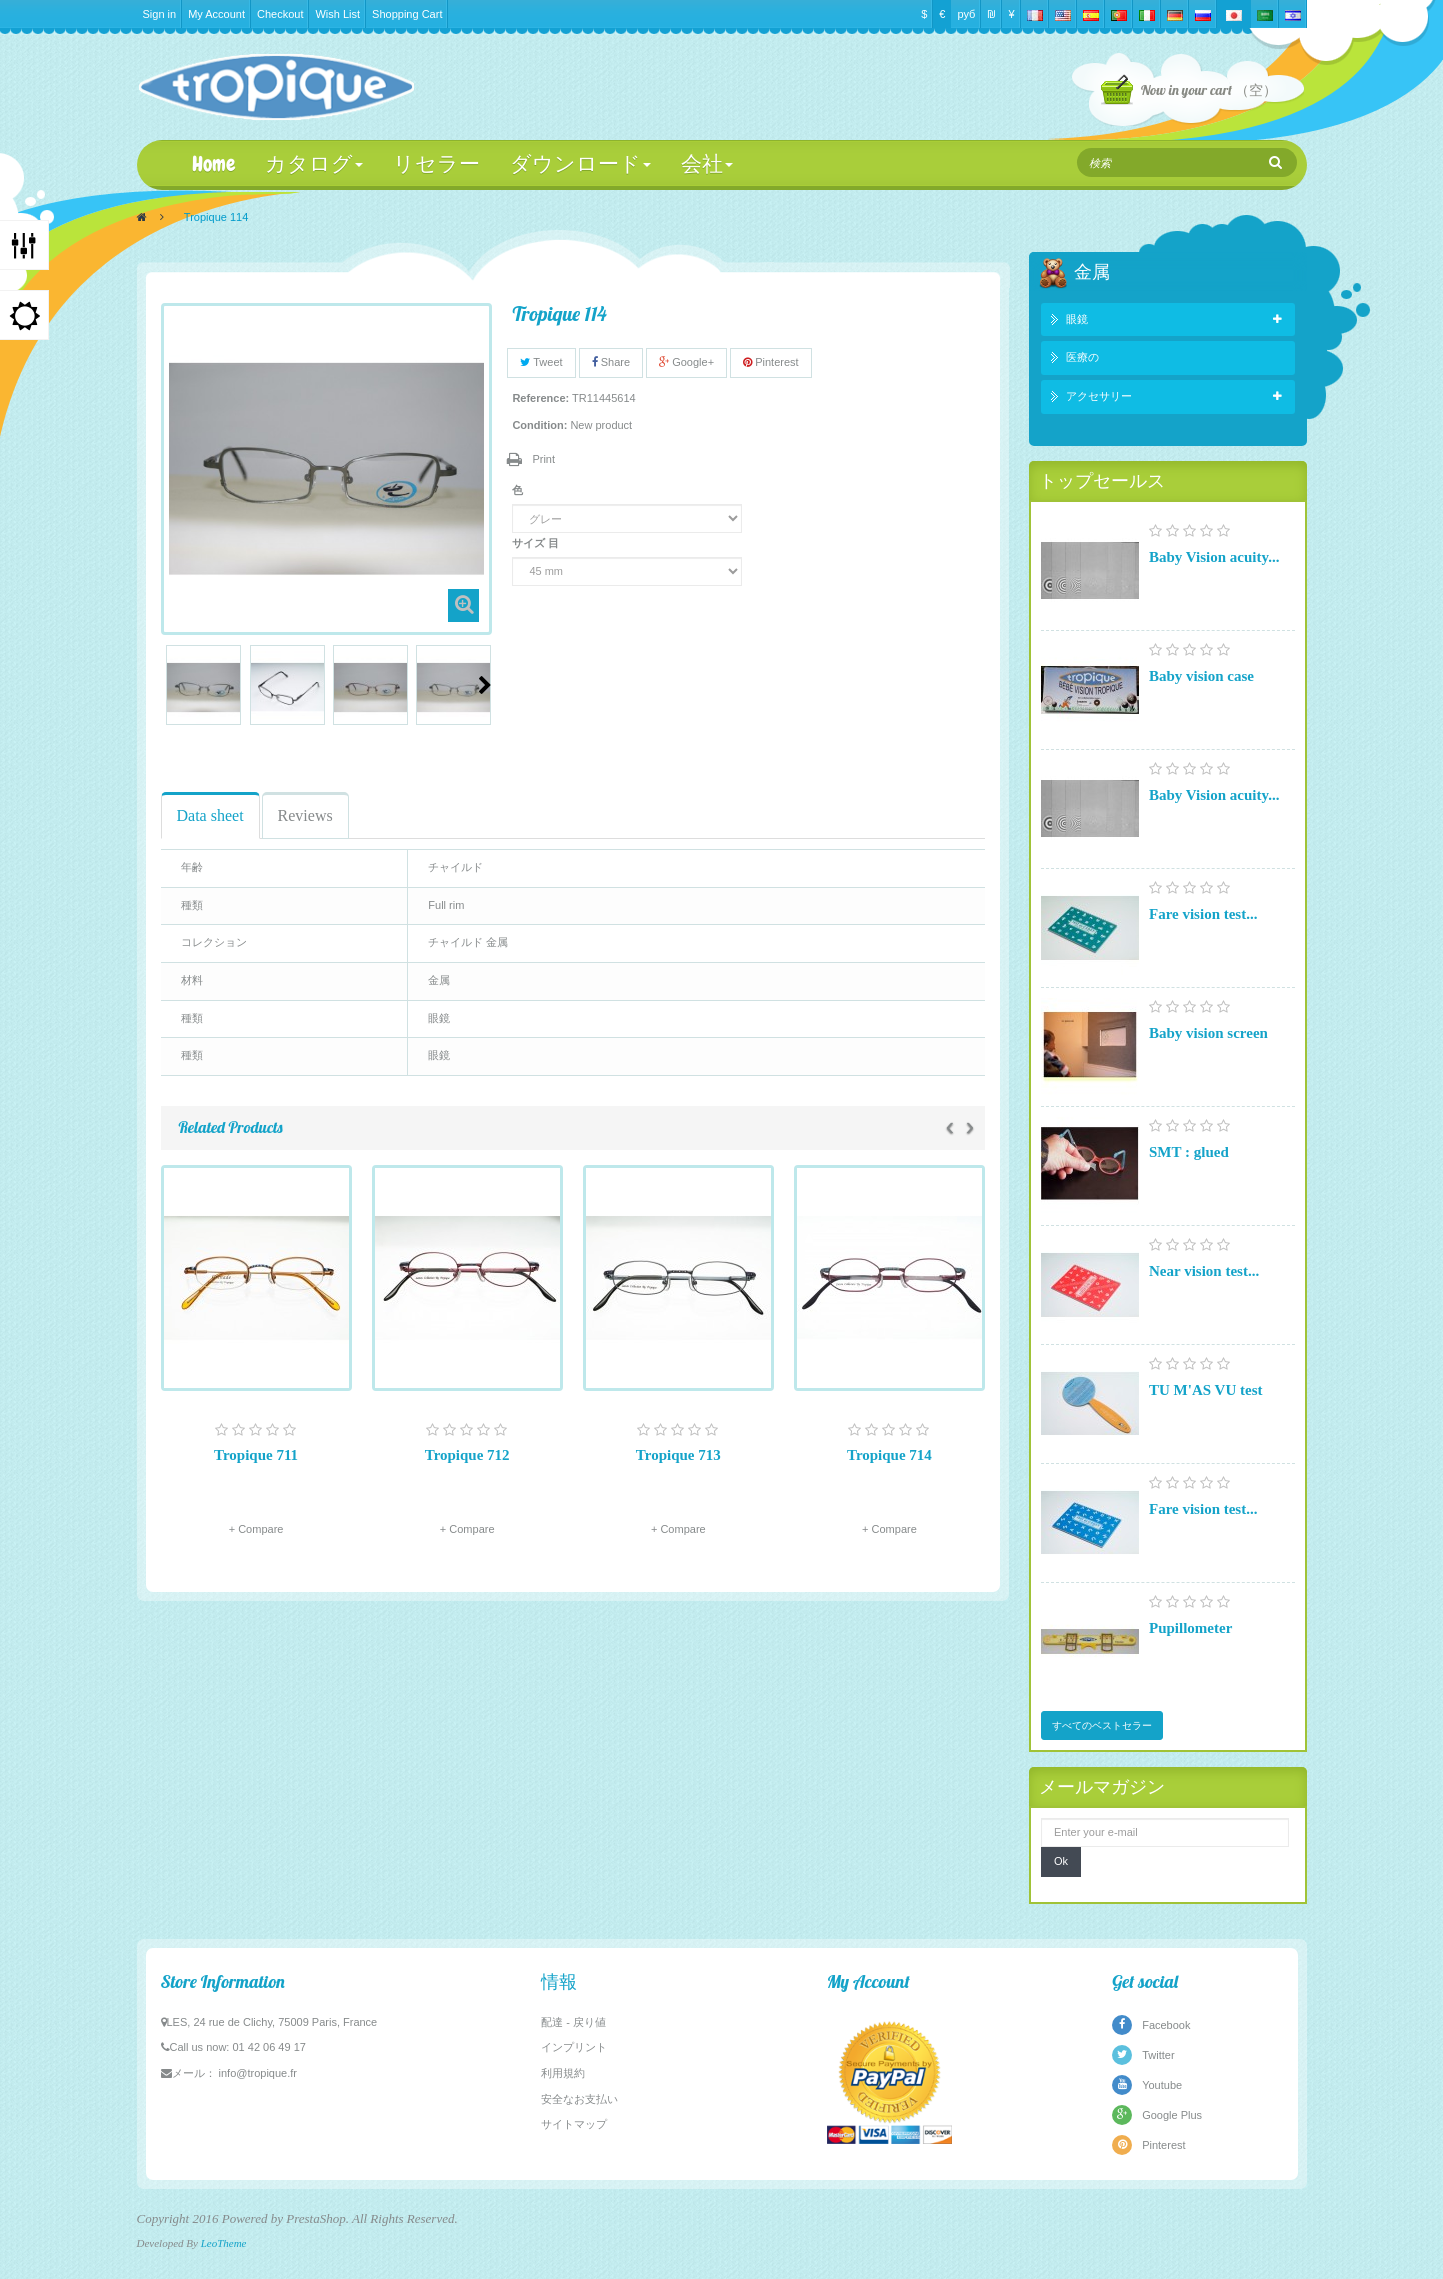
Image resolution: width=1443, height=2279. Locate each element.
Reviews (305, 815)
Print (543, 459)
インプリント (574, 2047)
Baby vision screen (1208, 1033)
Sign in (160, 14)
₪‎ (991, 14)
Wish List (337, 14)
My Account (216, 14)
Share (611, 362)
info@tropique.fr (258, 2073)
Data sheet (210, 815)
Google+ (686, 362)
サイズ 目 (537, 543)
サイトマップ (574, 2124)
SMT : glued (1189, 1152)
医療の (1082, 357)
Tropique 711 (256, 1455)
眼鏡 (1077, 319)
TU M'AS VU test (1205, 1390)
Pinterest (770, 362)
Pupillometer (1190, 1628)
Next (485, 685)
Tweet (541, 362)
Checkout (280, 14)
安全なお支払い (579, 2099)
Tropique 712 (467, 1455)
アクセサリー (1099, 396)
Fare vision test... (1203, 914)
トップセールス (1102, 480)
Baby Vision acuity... (1214, 557)
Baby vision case (1201, 676)
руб (966, 14)
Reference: (540, 398)
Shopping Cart (407, 14)
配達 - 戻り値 (573, 2022)
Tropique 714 (889, 1455)
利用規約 (563, 2073)
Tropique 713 (678, 1455)
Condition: (539, 425)
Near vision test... (1204, 1271)
